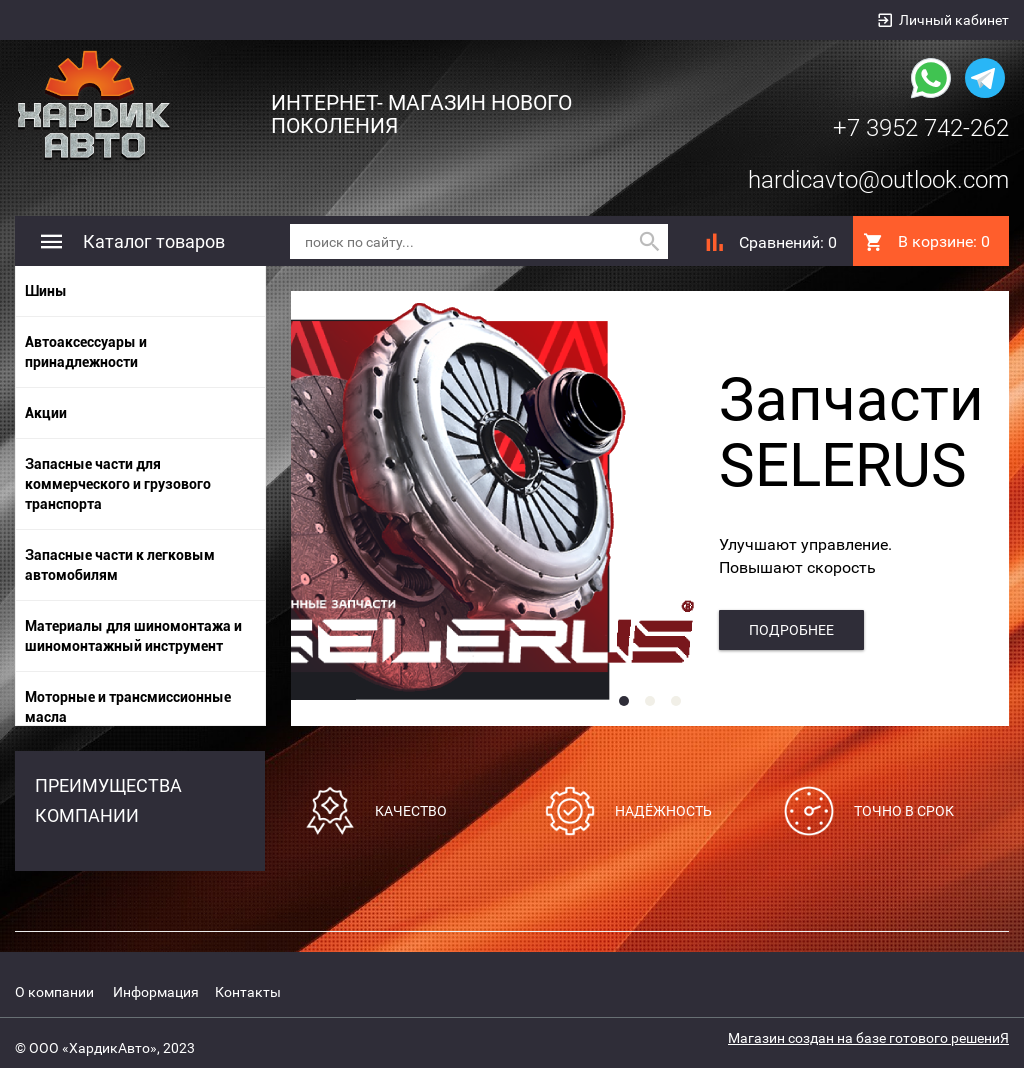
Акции (46, 413)
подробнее (791, 630)
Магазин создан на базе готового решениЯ (868, 1038)
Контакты (248, 992)
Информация (156, 992)
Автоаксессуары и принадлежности (86, 352)
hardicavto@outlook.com (878, 180)
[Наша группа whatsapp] (931, 76)
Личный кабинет (954, 20)
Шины (46, 291)
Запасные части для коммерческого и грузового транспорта (118, 484)
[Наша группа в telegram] (985, 76)
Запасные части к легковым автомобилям (120, 565)
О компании (54, 992)
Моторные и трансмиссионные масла (128, 707)
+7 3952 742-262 (921, 128)
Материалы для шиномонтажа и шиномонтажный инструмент (133, 636)
